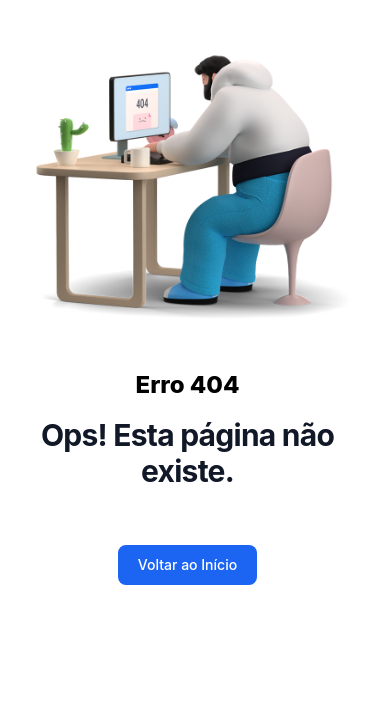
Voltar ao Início (187, 564)
